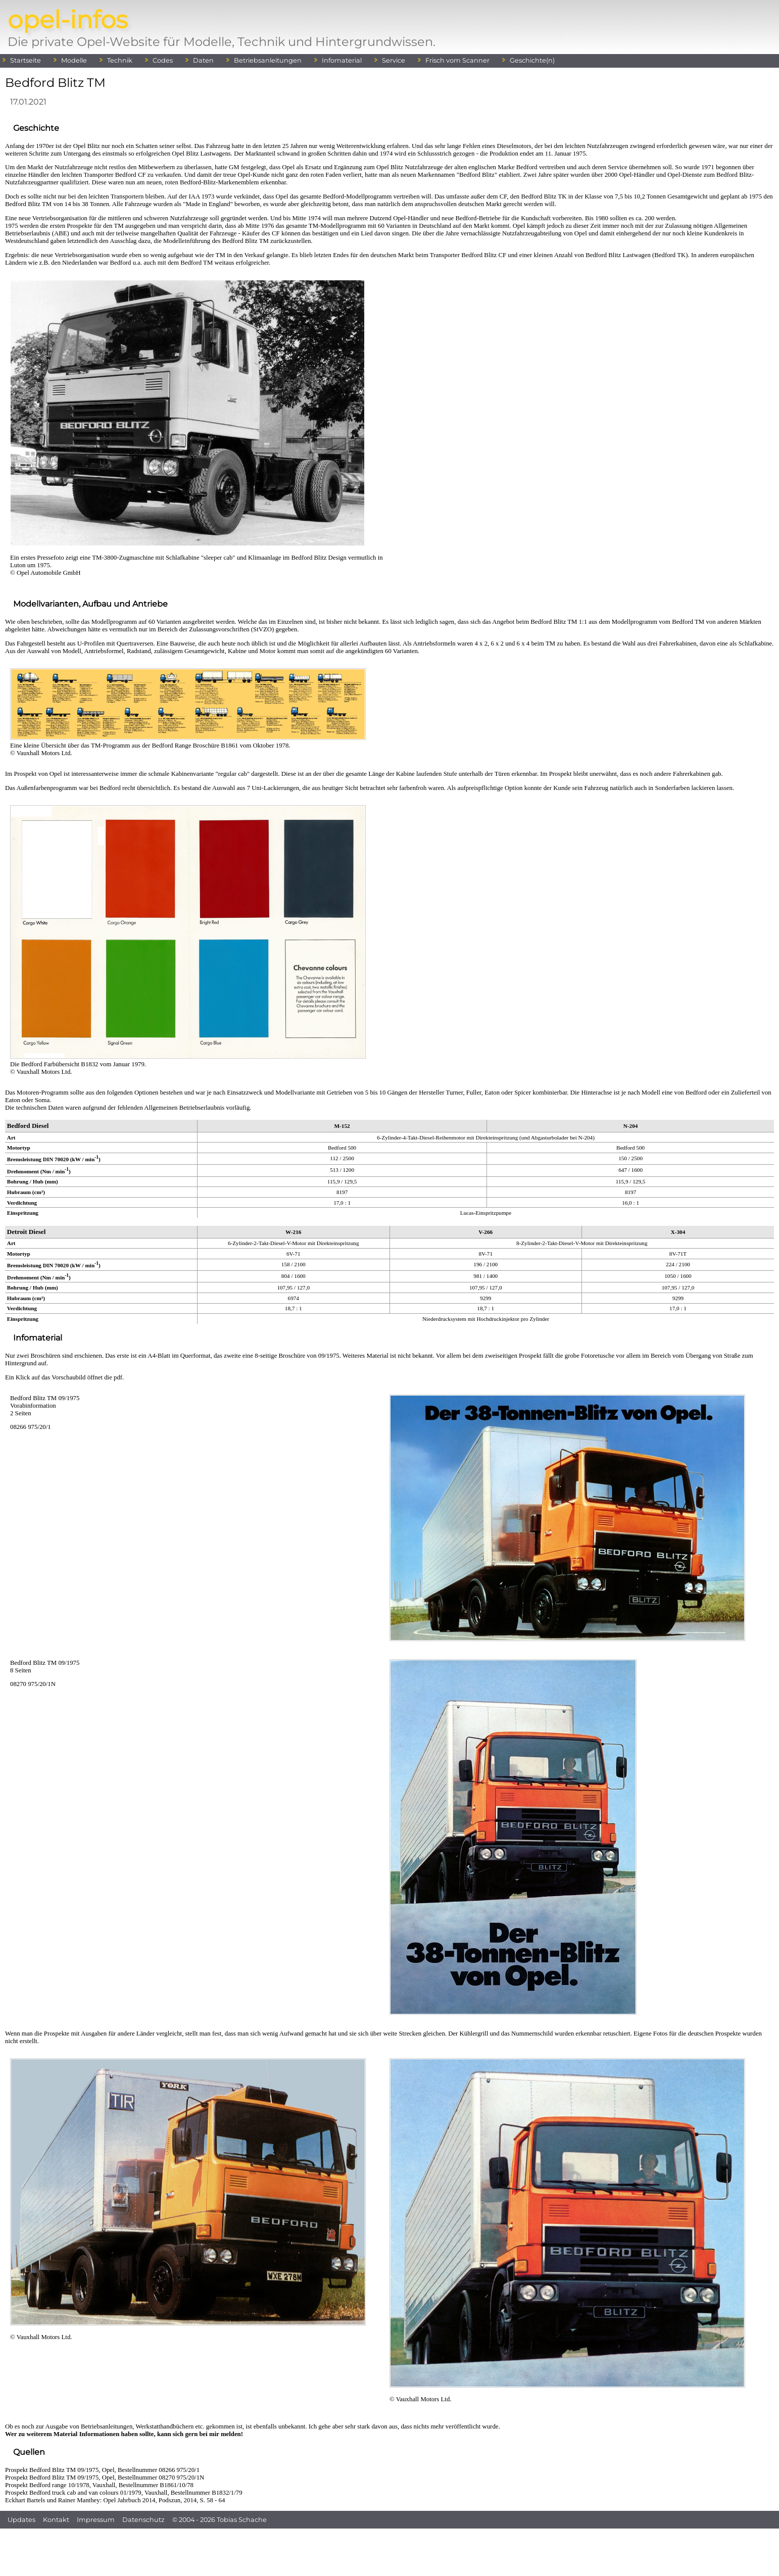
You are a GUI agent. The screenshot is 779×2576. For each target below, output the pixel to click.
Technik (119, 60)
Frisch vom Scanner (457, 60)
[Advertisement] (389, 2551)
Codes (163, 60)
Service (393, 60)
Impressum (96, 2519)
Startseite (25, 60)
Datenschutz (143, 2519)
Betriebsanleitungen (268, 60)
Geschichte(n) (532, 60)
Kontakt (56, 2519)
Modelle (74, 60)
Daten (203, 60)
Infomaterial (342, 60)
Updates (21, 2519)
